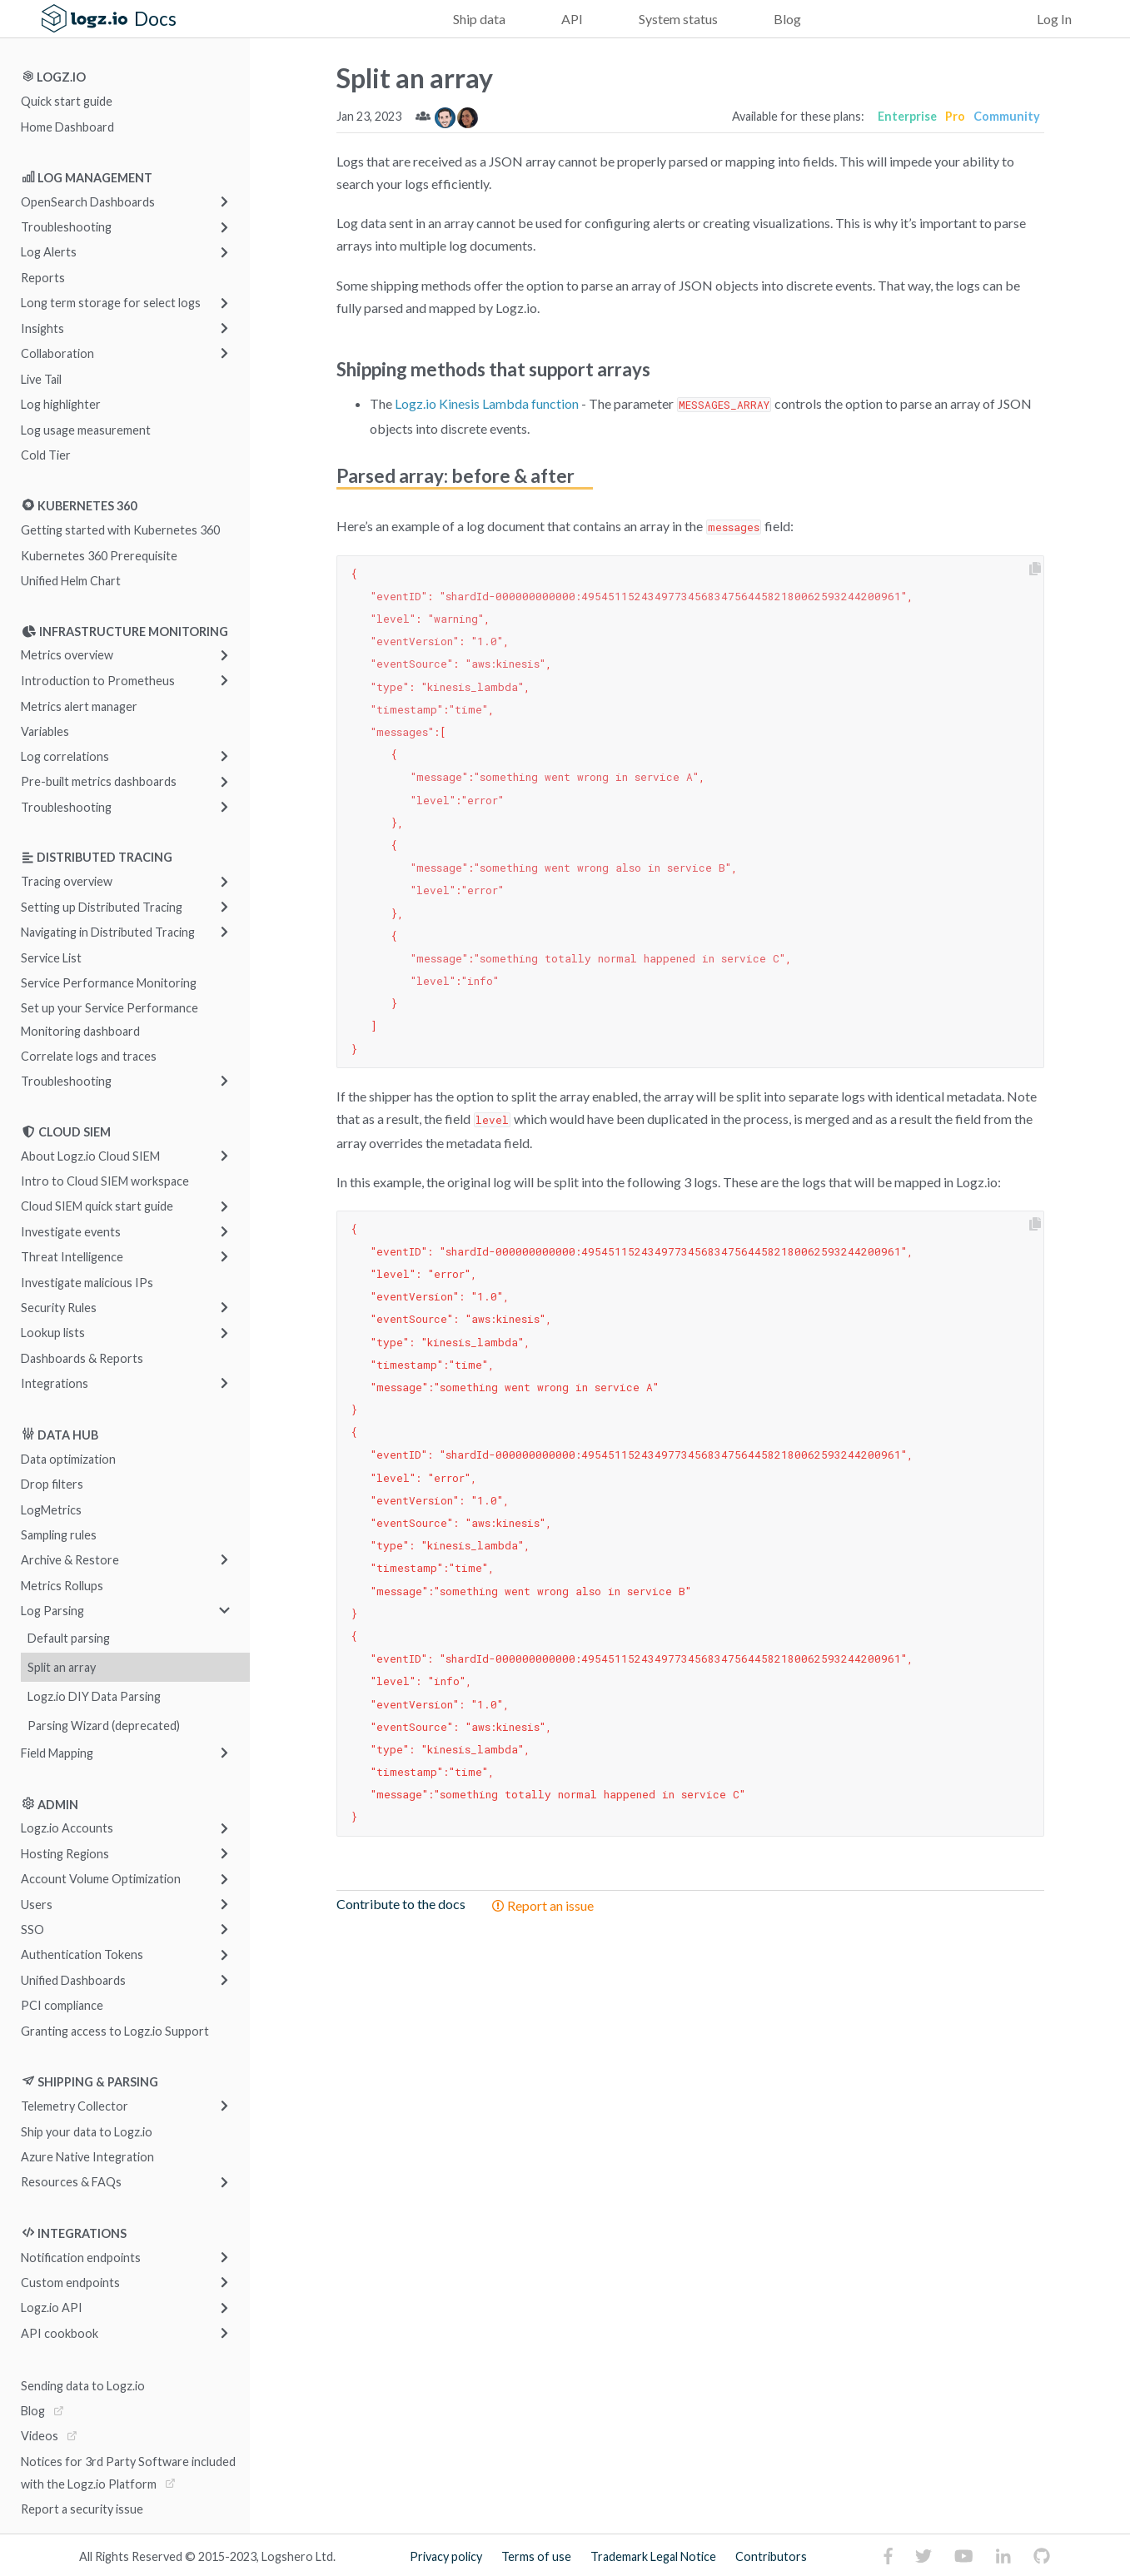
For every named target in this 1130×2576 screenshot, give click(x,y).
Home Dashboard (67, 126)
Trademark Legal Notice (653, 2556)
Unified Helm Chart (71, 581)
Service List (51, 957)
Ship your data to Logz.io (86, 2131)
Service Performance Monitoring (109, 983)
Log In (1054, 19)
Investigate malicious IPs (87, 1282)
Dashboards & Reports (82, 1358)
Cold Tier (46, 454)
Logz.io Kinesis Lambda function (487, 403)
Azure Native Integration (87, 2157)
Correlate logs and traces (89, 1056)
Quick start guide (66, 101)
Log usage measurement (86, 429)
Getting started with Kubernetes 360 (120, 530)
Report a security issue (82, 2509)
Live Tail (41, 378)
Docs (155, 18)
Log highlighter (61, 404)
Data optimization (68, 1458)
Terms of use (536, 2556)
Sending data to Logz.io (83, 2385)
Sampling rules (59, 1535)
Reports (43, 278)
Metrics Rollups (62, 1585)
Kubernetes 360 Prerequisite (99, 555)
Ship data (479, 19)
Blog (787, 19)
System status (678, 19)
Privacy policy (446, 2556)
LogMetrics (51, 1509)
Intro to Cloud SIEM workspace (105, 1181)
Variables (45, 731)
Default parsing (68, 1638)
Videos (39, 2436)
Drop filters (52, 1484)
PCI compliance (62, 2005)
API (572, 19)
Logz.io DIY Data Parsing (94, 1696)
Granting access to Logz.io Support (115, 2030)
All (85, 2556)
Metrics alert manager (79, 706)
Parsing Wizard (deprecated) (103, 1725)
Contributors (771, 2556)
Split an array (61, 1667)
